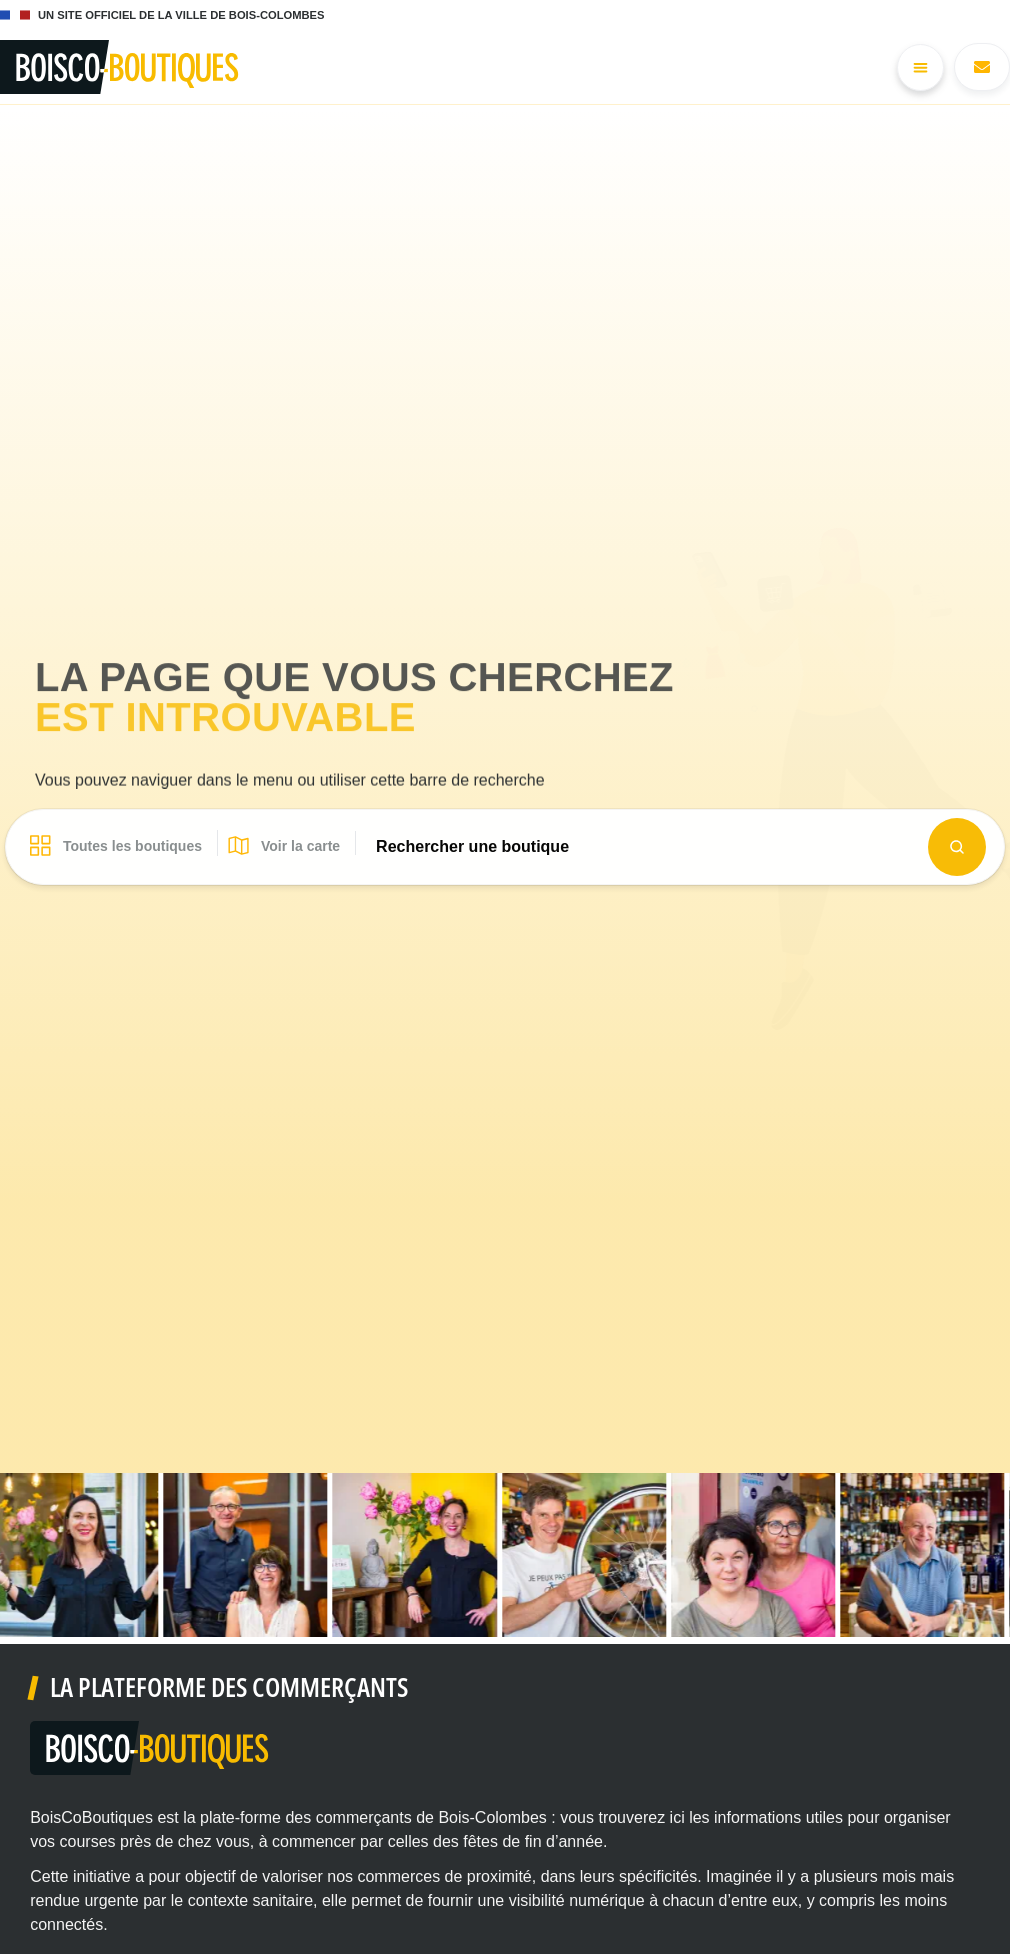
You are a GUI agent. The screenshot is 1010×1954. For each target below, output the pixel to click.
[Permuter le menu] (920, 67)
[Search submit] (957, 847)
